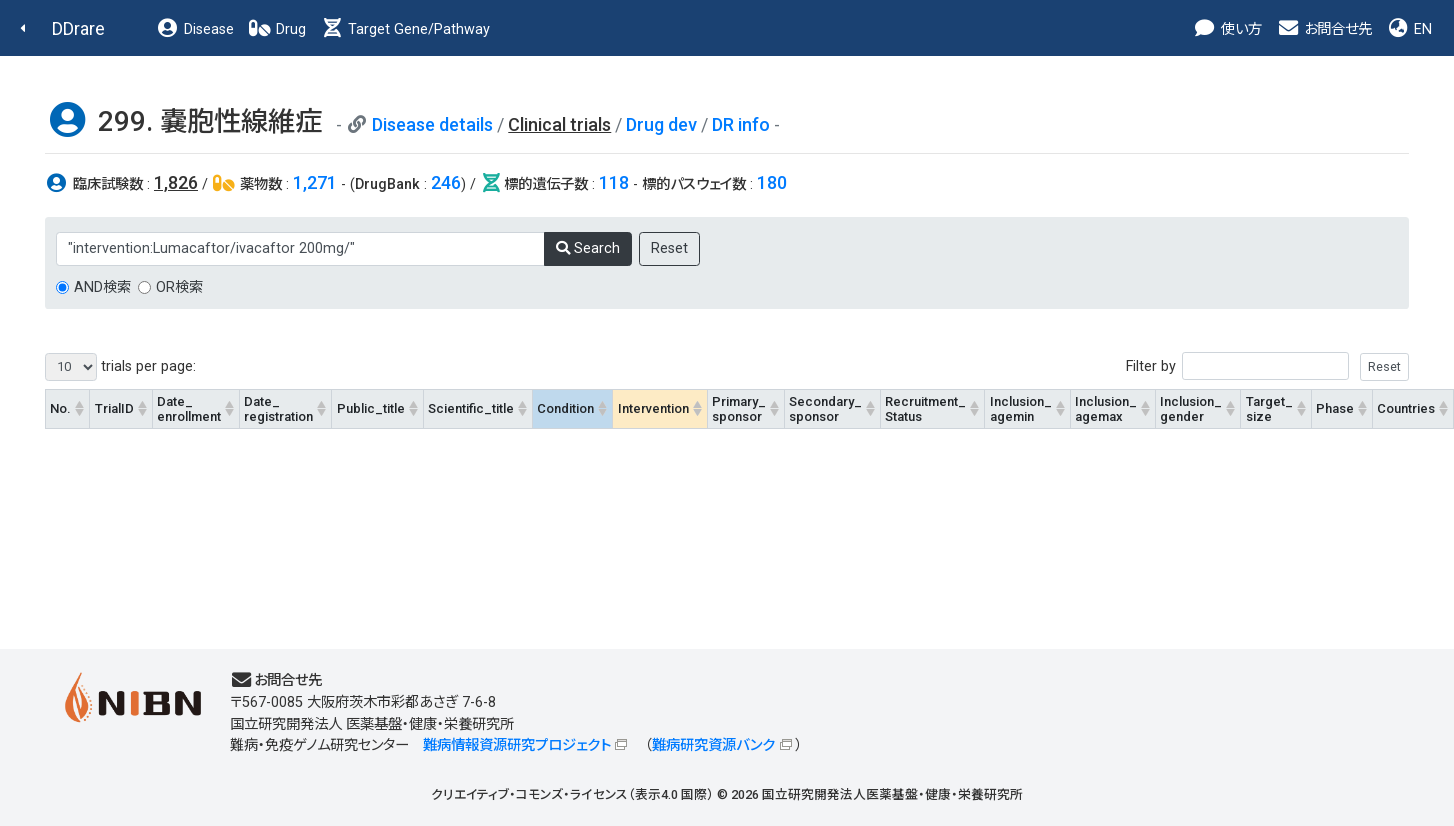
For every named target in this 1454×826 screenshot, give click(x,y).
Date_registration (278, 409)
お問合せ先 (1324, 29)
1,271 (315, 182)
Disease (195, 29)
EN (1409, 29)
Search (588, 248)
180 (772, 182)
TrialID (114, 408)
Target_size (1269, 409)
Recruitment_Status (925, 409)
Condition (565, 408)
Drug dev (661, 124)
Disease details (432, 124)
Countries (1406, 408)
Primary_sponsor (739, 409)
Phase (1335, 408)
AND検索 (102, 287)
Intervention (653, 408)
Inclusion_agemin (1021, 409)
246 (446, 182)
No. (60, 408)
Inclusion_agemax (1106, 409)
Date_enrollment (189, 409)
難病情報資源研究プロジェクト (517, 745)
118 (614, 182)
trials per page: (120, 367)
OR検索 (179, 287)
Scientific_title (471, 408)
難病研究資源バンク (713, 745)
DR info (741, 124)
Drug (277, 29)
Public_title (371, 408)
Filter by (1267, 366)
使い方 (1227, 29)
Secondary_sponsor (825, 409)
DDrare (78, 28)
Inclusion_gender (1191, 409)
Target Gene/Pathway (405, 29)
